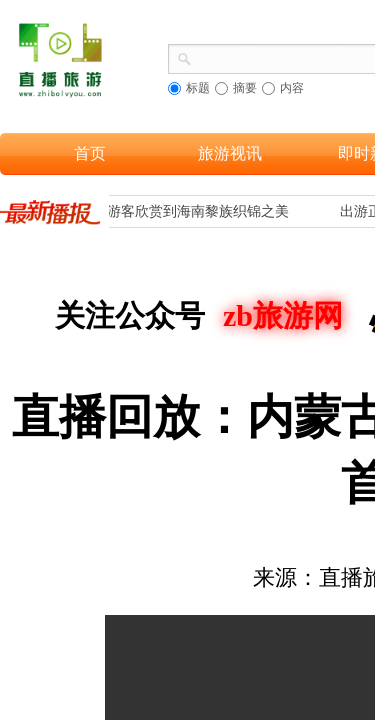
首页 (90, 153)
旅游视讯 (230, 153)
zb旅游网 (283, 315)
